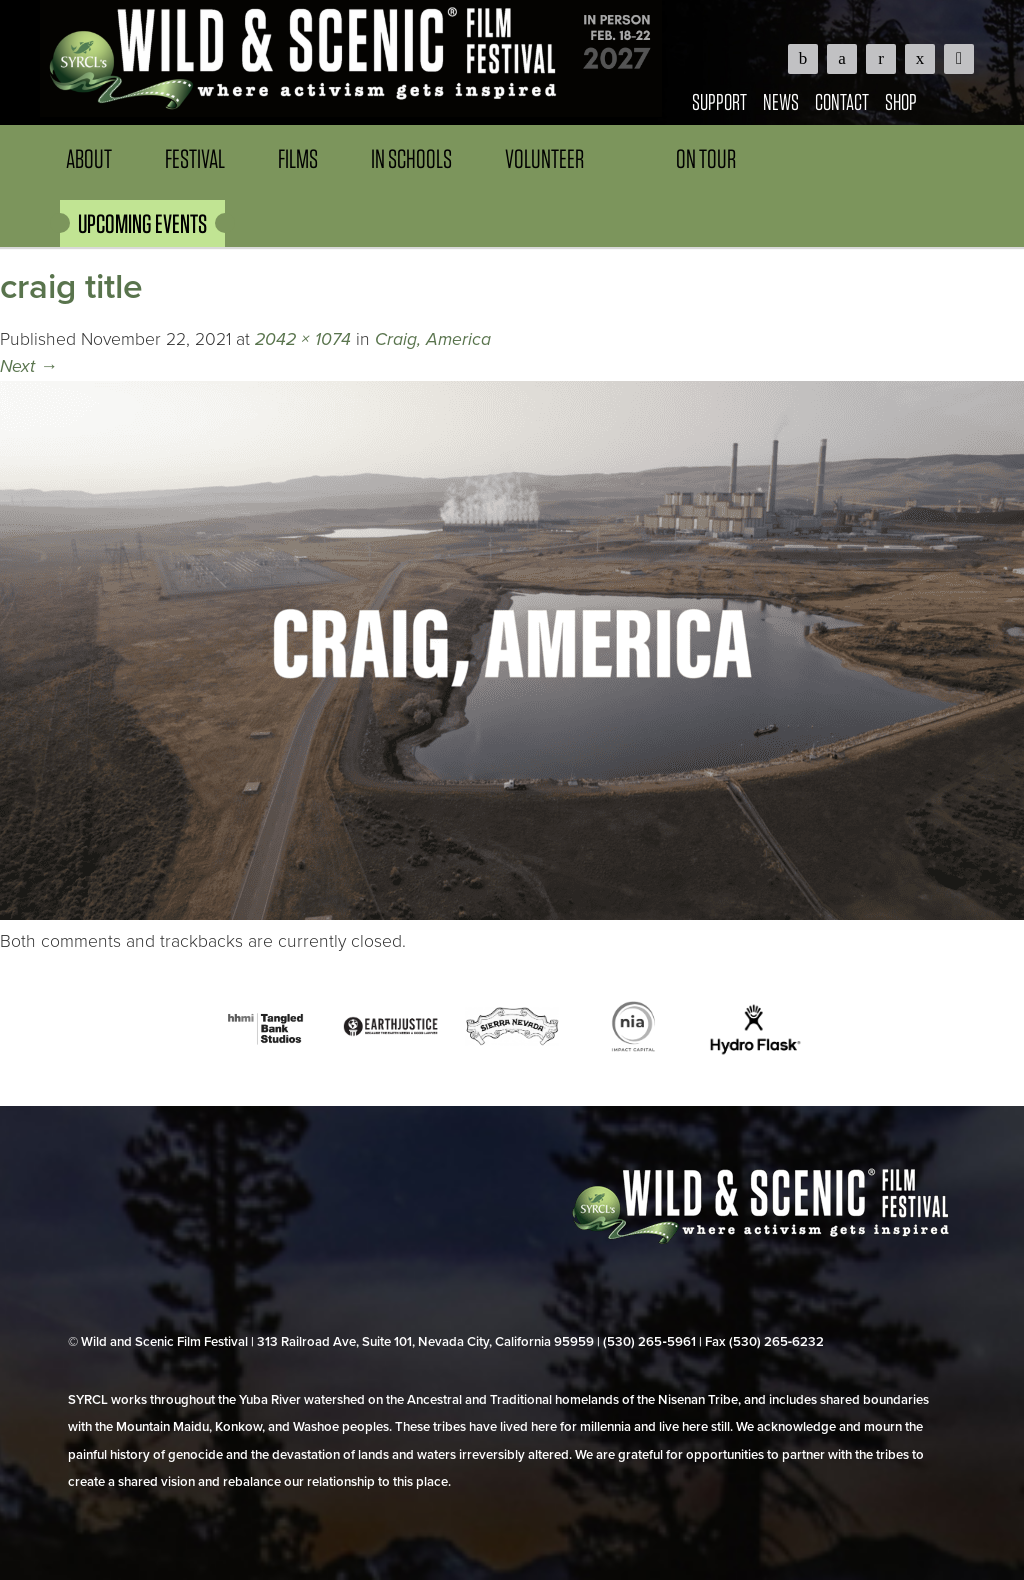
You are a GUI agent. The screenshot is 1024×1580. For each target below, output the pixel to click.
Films (298, 158)
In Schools (411, 158)
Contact (842, 101)
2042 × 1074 (303, 339)
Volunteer (544, 158)
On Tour (706, 158)
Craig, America (433, 339)
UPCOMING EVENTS (142, 223)
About (89, 158)
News (781, 101)
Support (719, 101)
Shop (901, 101)
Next (29, 366)
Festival (195, 158)
